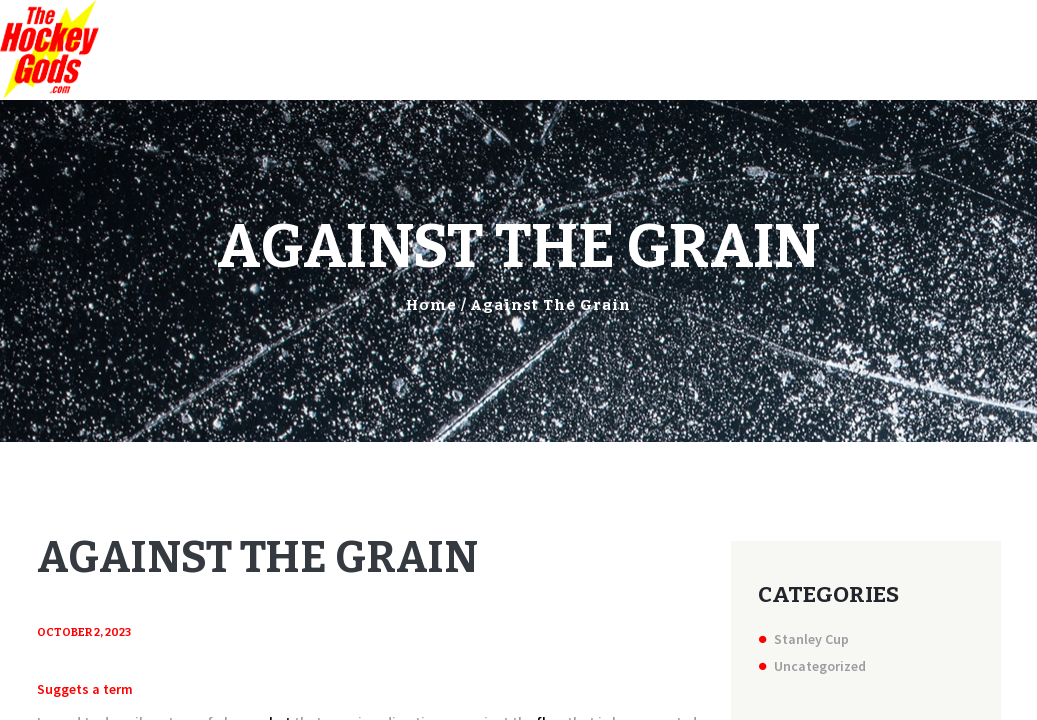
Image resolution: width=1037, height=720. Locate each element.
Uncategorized (820, 666)
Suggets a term (85, 689)
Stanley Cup (811, 639)
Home (431, 305)
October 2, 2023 (84, 632)
